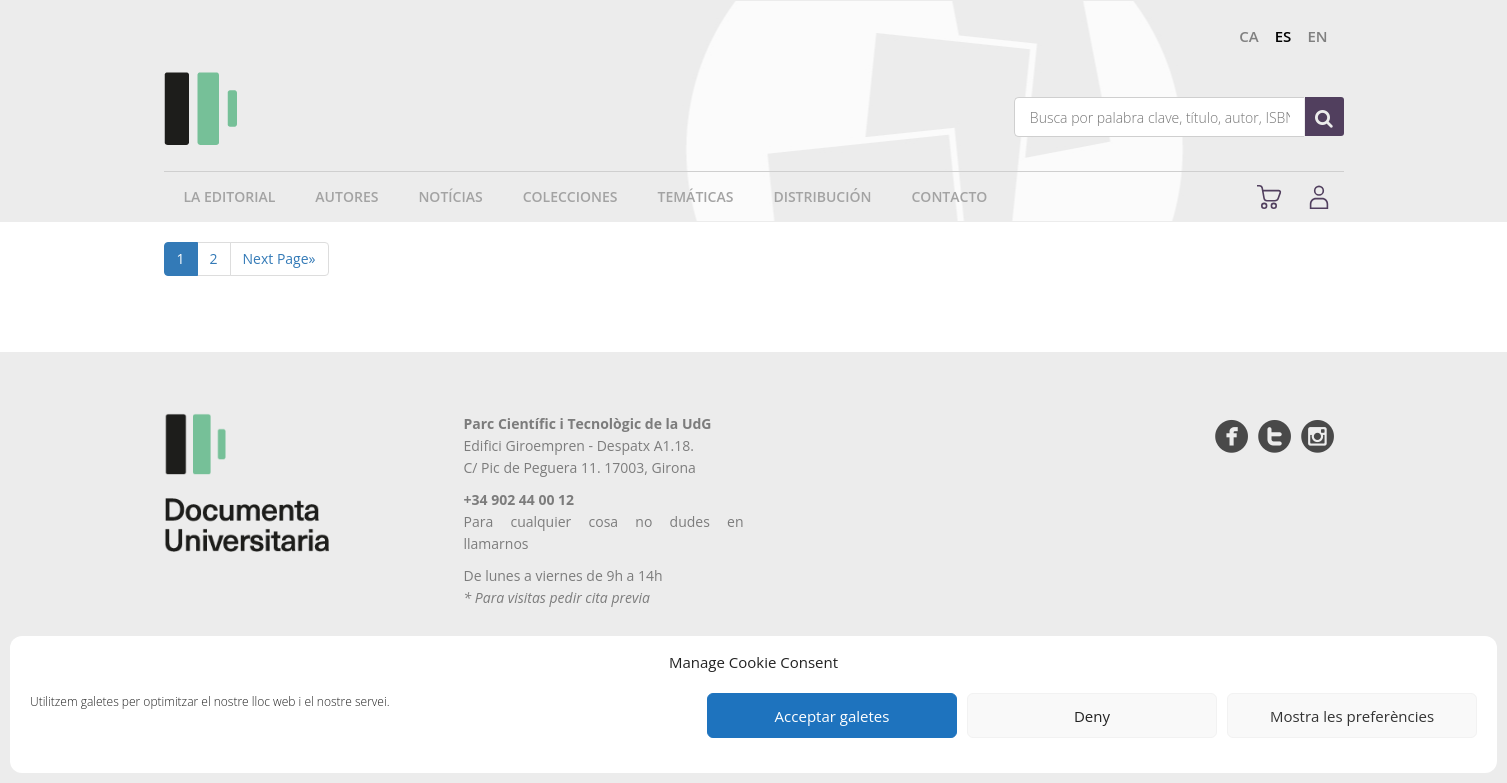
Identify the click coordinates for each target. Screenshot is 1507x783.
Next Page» (279, 258)
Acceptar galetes (832, 716)
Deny (1092, 716)
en (1317, 36)
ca (1248, 36)
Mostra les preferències (1352, 716)
